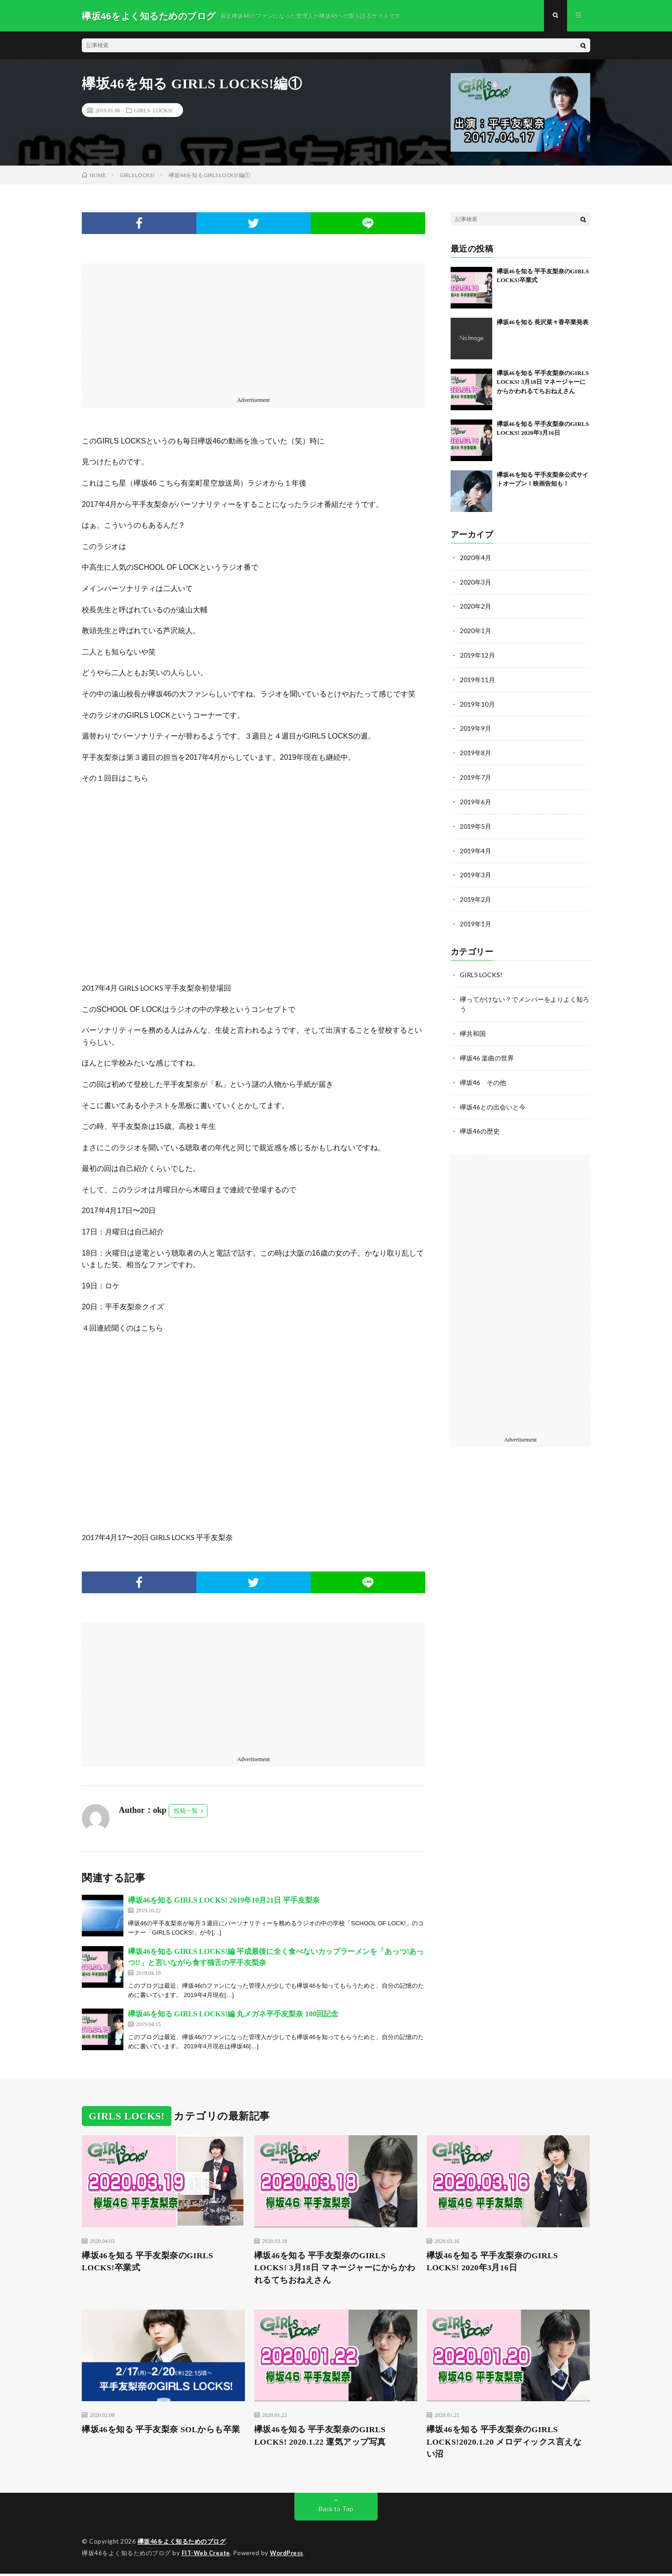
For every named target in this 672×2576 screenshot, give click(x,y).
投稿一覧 (186, 1812)
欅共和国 (473, 1027)
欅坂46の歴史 (480, 1124)
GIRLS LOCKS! (153, 111)
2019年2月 (475, 895)
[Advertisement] (253, 329)
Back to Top (336, 2511)
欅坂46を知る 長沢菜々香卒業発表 (542, 323)
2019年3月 (475, 871)
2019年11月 (477, 679)
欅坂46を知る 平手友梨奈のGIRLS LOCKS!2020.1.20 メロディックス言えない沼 (505, 2444)
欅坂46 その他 (483, 1075)
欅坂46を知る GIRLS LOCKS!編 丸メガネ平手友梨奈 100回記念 (233, 2015)
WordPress (289, 2555)
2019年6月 (475, 799)
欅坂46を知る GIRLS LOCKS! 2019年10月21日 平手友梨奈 (224, 1901)
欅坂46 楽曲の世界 (487, 1051)
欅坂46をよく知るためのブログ (182, 2543)
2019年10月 (477, 703)
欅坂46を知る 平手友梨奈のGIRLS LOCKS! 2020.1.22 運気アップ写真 (320, 2437)
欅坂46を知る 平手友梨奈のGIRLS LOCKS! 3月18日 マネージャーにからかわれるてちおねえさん (543, 382)
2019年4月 (475, 847)
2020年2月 (475, 606)
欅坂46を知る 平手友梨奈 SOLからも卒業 (161, 2431)
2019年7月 (475, 775)
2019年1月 (475, 919)
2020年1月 (475, 631)
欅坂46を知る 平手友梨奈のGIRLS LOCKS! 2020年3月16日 (493, 2263)
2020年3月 (475, 582)
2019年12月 (477, 655)
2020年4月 (475, 558)
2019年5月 (475, 823)
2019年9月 (475, 727)
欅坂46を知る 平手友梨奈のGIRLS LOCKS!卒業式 (148, 2263)
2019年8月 (475, 751)
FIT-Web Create (207, 2555)
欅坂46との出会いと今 (492, 1099)
